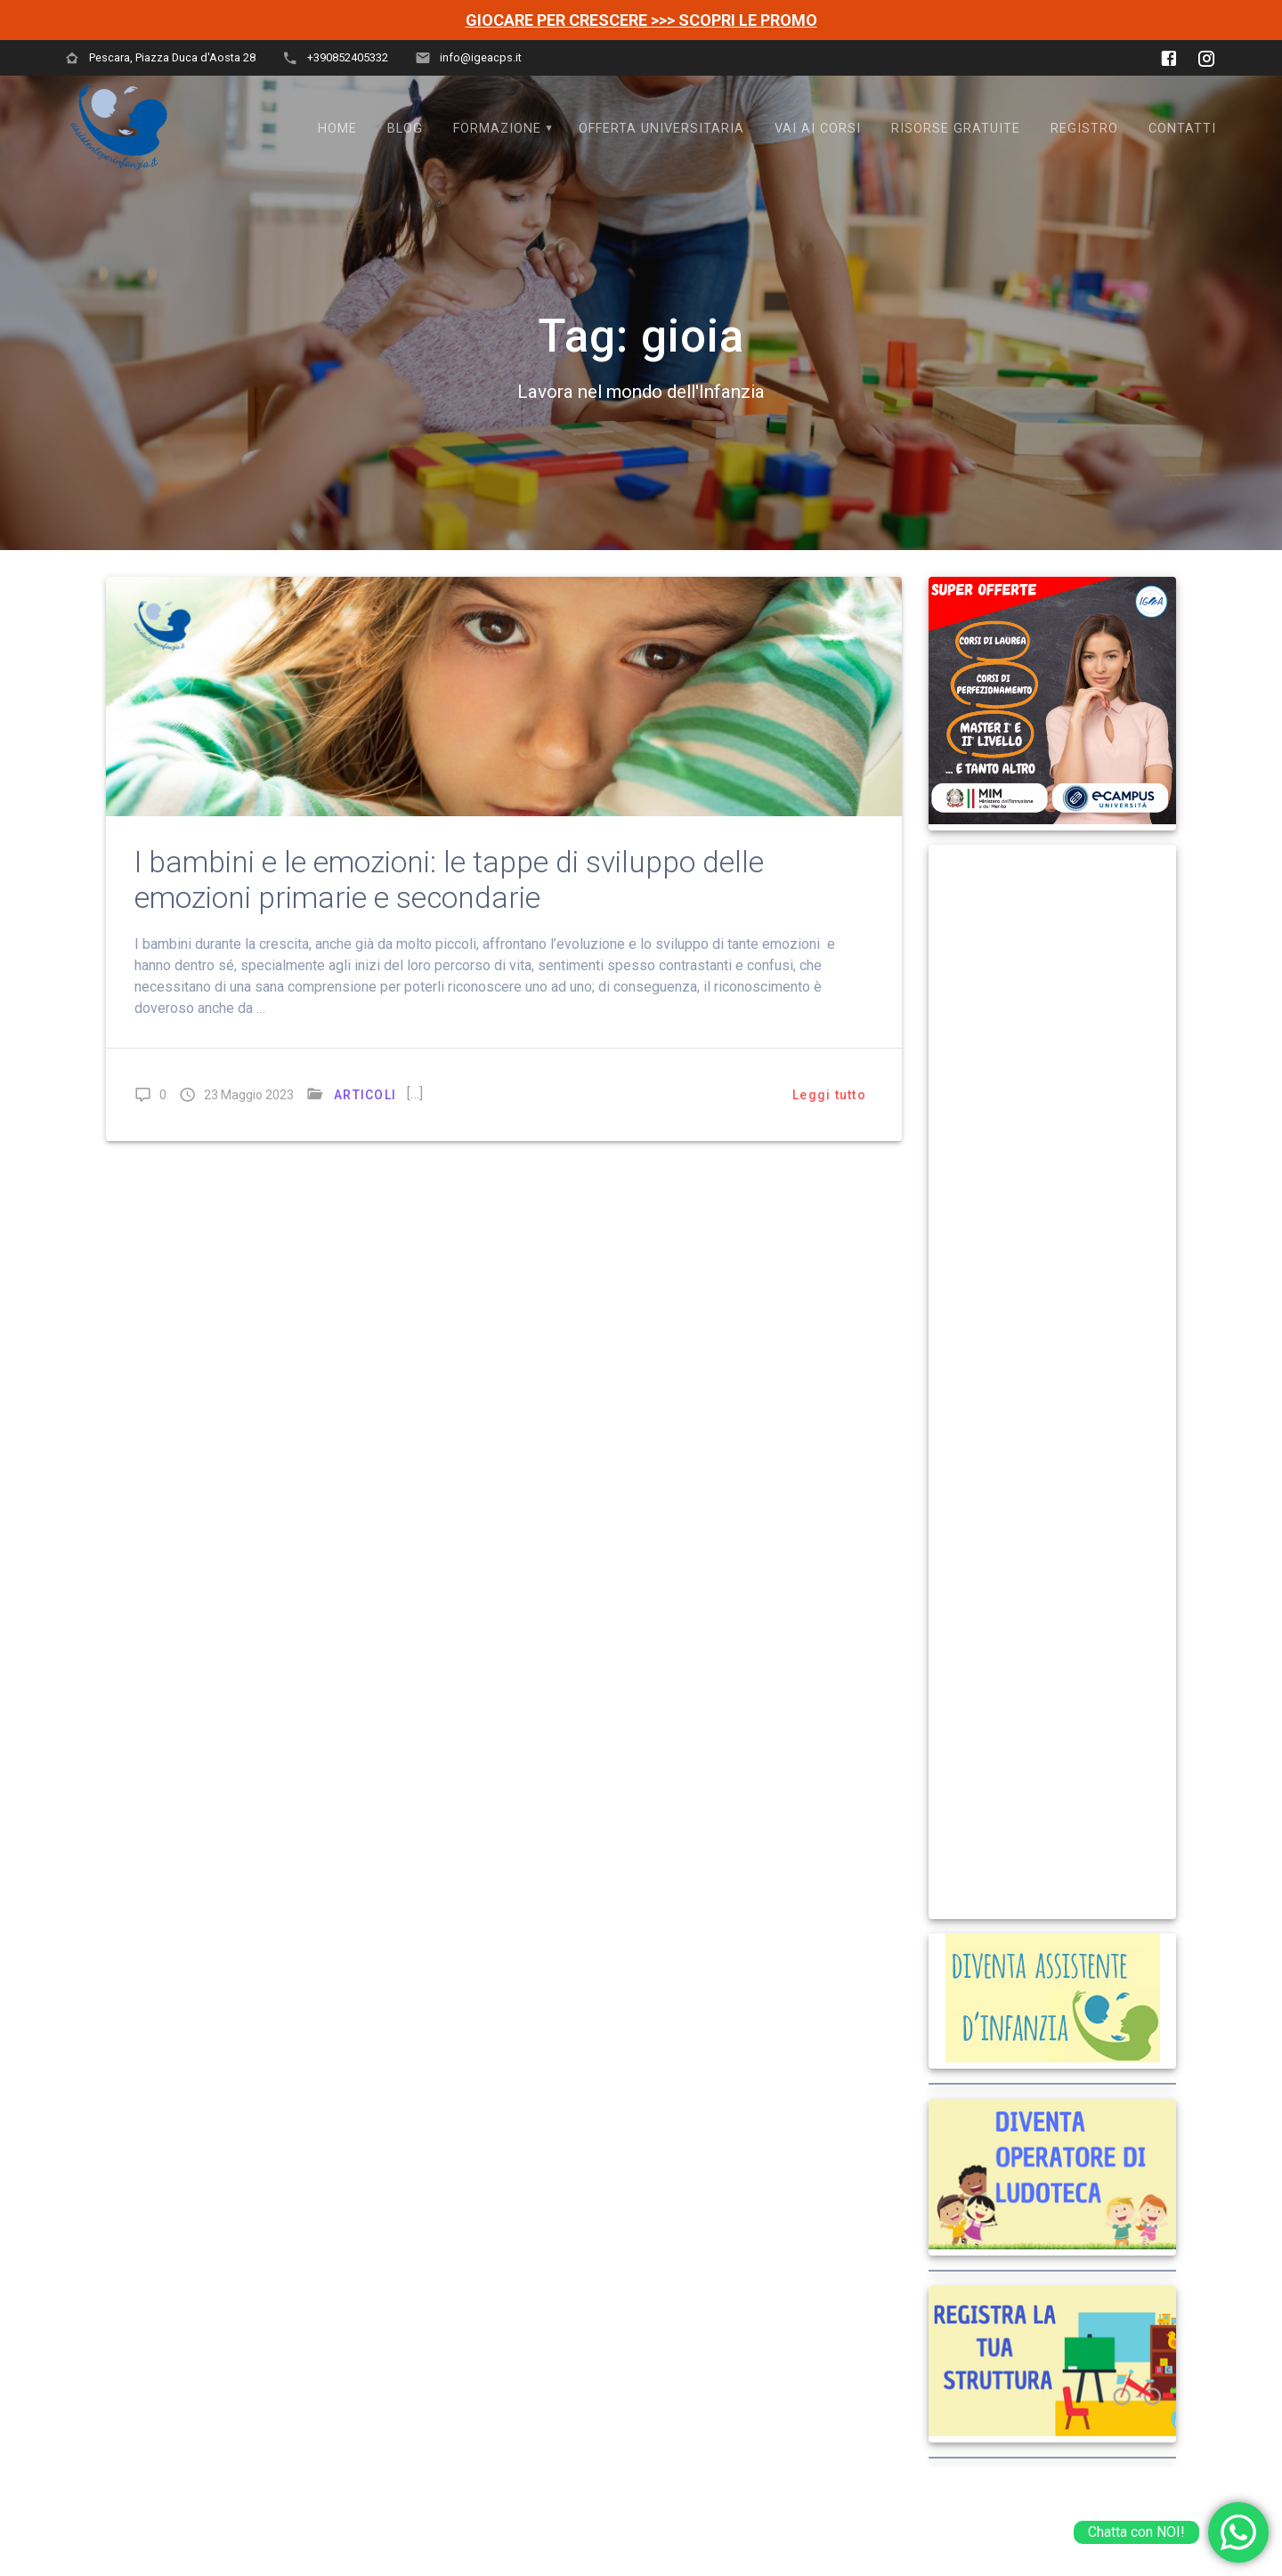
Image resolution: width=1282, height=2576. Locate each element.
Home (337, 128)
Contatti (1182, 128)
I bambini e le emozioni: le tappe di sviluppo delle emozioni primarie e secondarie (449, 880)
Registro (1084, 128)
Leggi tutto (829, 1095)
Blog (405, 128)
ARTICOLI (365, 1095)
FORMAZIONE (497, 128)
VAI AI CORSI (818, 128)
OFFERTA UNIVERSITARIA (661, 128)
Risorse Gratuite (955, 128)
